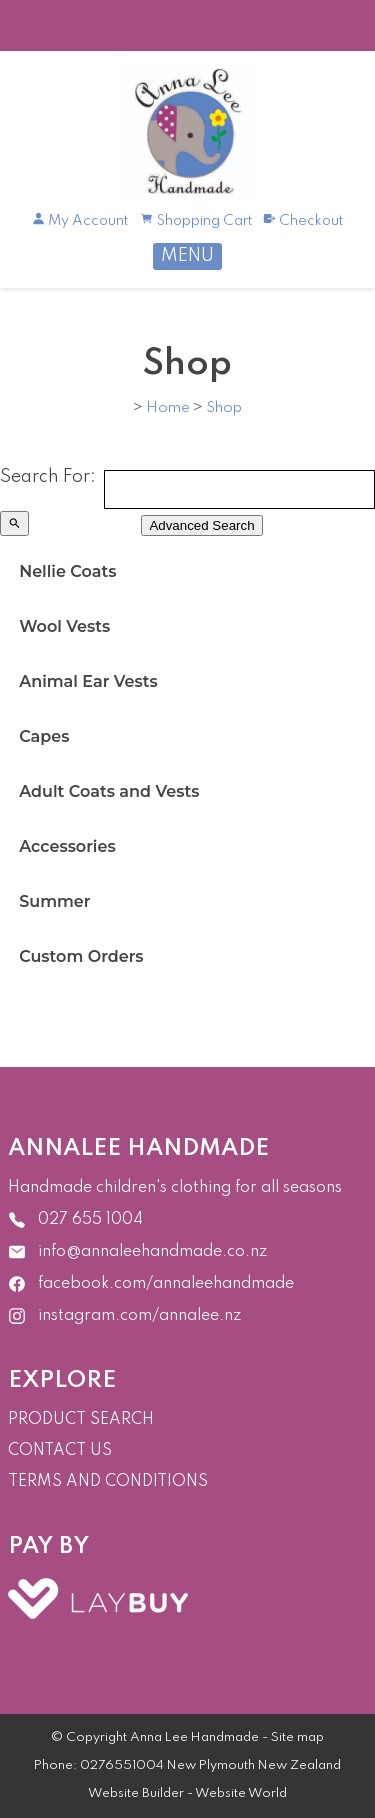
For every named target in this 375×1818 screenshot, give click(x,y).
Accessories (67, 846)
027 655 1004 (90, 1219)
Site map (297, 1737)
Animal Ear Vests (88, 681)
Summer (54, 901)
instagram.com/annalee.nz (139, 1315)
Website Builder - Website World (187, 1793)
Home (168, 408)
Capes (44, 736)
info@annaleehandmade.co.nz (152, 1251)
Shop (224, 408)
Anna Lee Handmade (194, 1737)
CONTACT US (60, 1451)
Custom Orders (81, 956)
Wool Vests (64, 626)
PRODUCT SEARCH (81, 1420)
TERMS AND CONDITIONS (108, 1482)
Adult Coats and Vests (109, 791)
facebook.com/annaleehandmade (166, 1283)
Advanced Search (201, 525)
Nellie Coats (67, 571)
